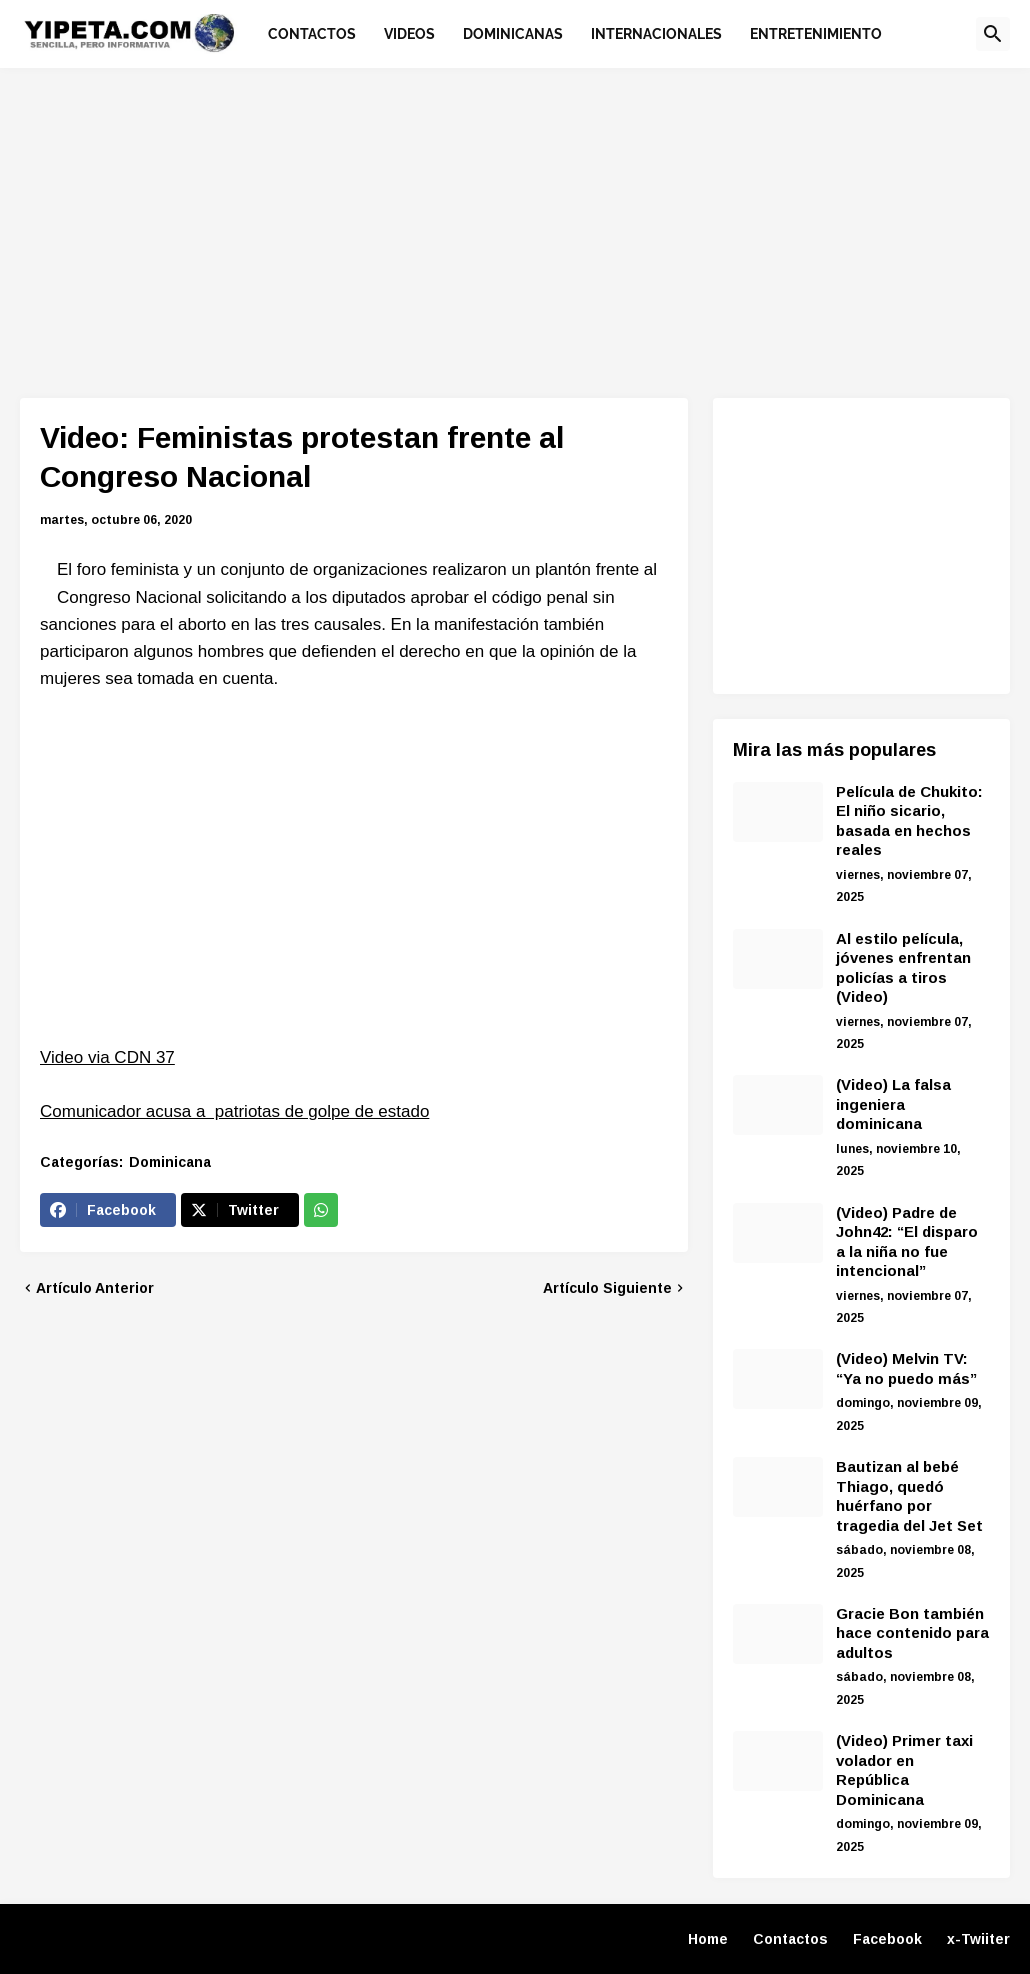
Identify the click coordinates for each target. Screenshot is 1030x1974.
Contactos (790, 1939)
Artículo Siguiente (607, 1288)
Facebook (887, 1939)
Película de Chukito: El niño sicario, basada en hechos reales (909, 821)
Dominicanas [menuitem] (513, 34)
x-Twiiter (978, 1939)
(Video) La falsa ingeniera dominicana (893, 1104)
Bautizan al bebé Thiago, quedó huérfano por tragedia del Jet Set (909, 1496)
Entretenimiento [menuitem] (816, 34)
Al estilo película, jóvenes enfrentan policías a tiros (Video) (903, 968)
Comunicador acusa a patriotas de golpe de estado (234, 1111)
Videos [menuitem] (409, 34)
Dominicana (170, 1162)
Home (708, 1939)
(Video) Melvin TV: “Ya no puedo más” (906, 1368)
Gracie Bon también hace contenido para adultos (912, 1633)
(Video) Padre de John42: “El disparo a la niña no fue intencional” (907, 1242)
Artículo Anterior (95, 1288)
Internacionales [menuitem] (656, 34)
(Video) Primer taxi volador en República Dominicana (904, 1770)
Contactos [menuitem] (312, 34)
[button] (993, 34)
